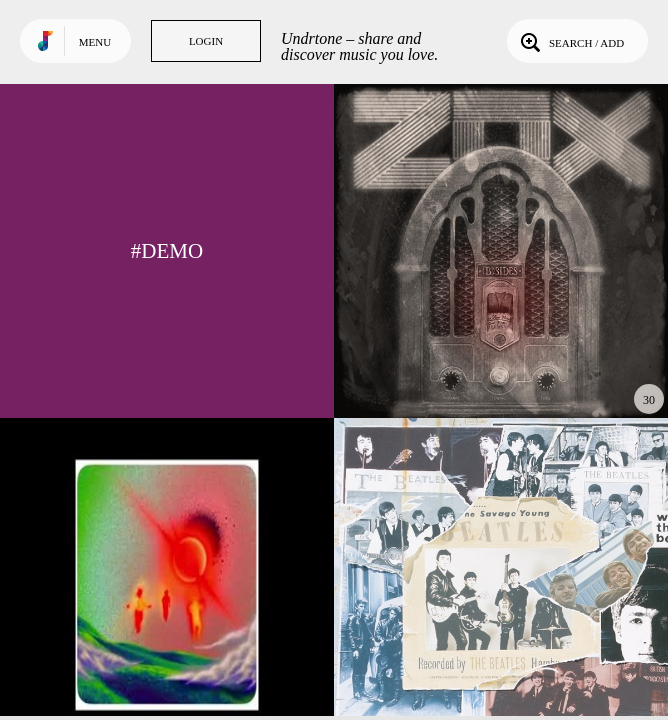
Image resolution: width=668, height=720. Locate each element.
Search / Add (570, 41)
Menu (95, 42)
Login (206, 41)
